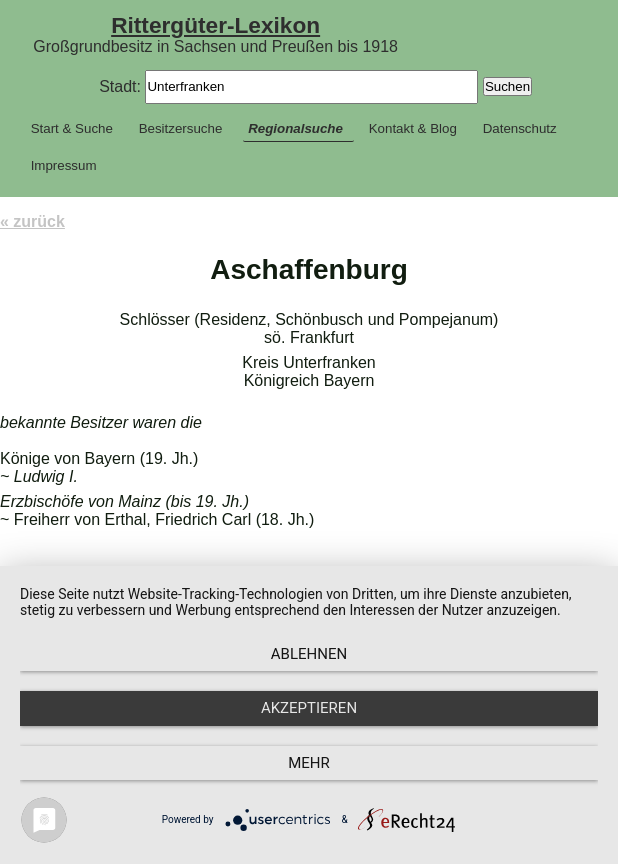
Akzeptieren (309, 708)
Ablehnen (309, 654)
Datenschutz (520, 128)
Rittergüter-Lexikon (215, 25)
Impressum (64, 165)
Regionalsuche (295, 128)
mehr (309, 763)
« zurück (32, 221)
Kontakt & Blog (413, 128)
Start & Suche (72, 128)
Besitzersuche (181, 128)
